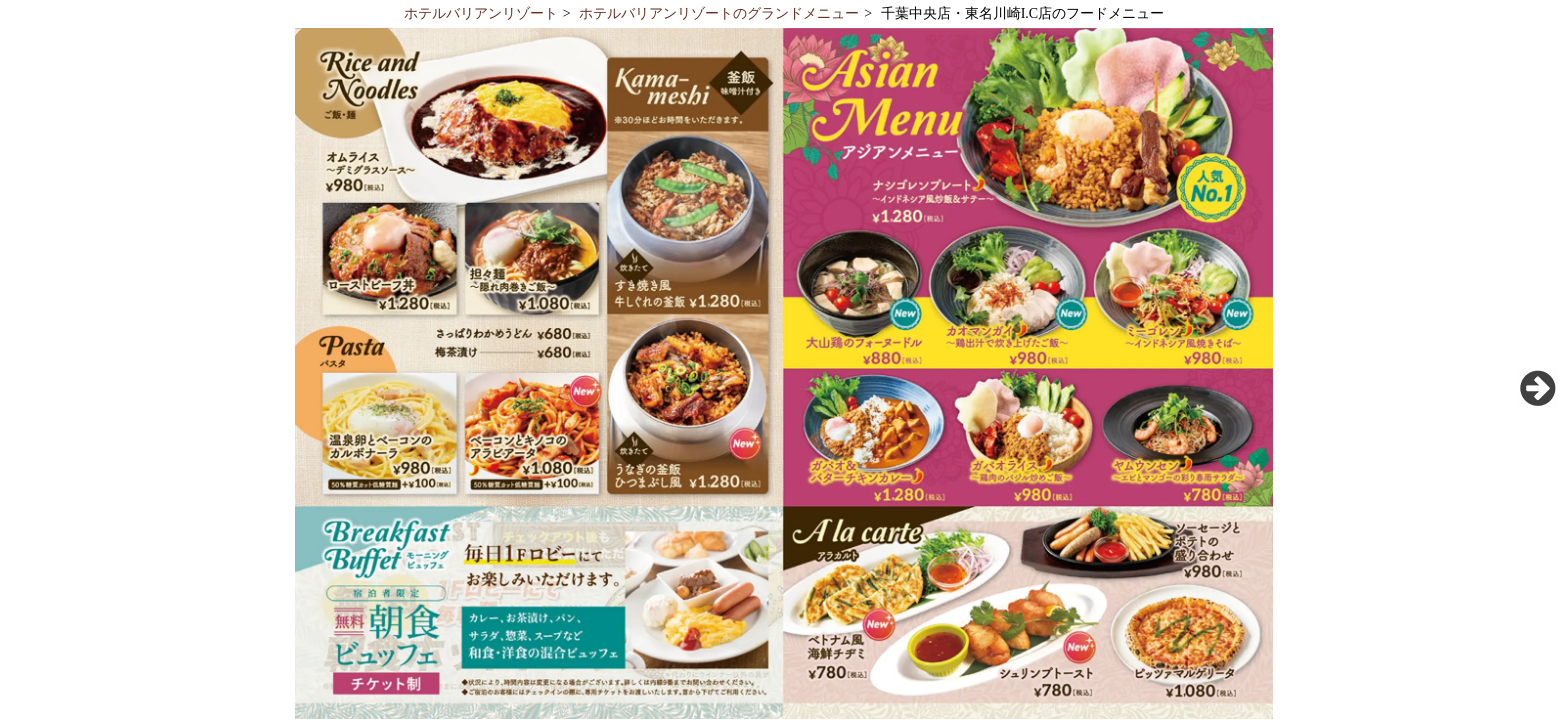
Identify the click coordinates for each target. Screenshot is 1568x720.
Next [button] (1538, 388)
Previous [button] (30, 388)
